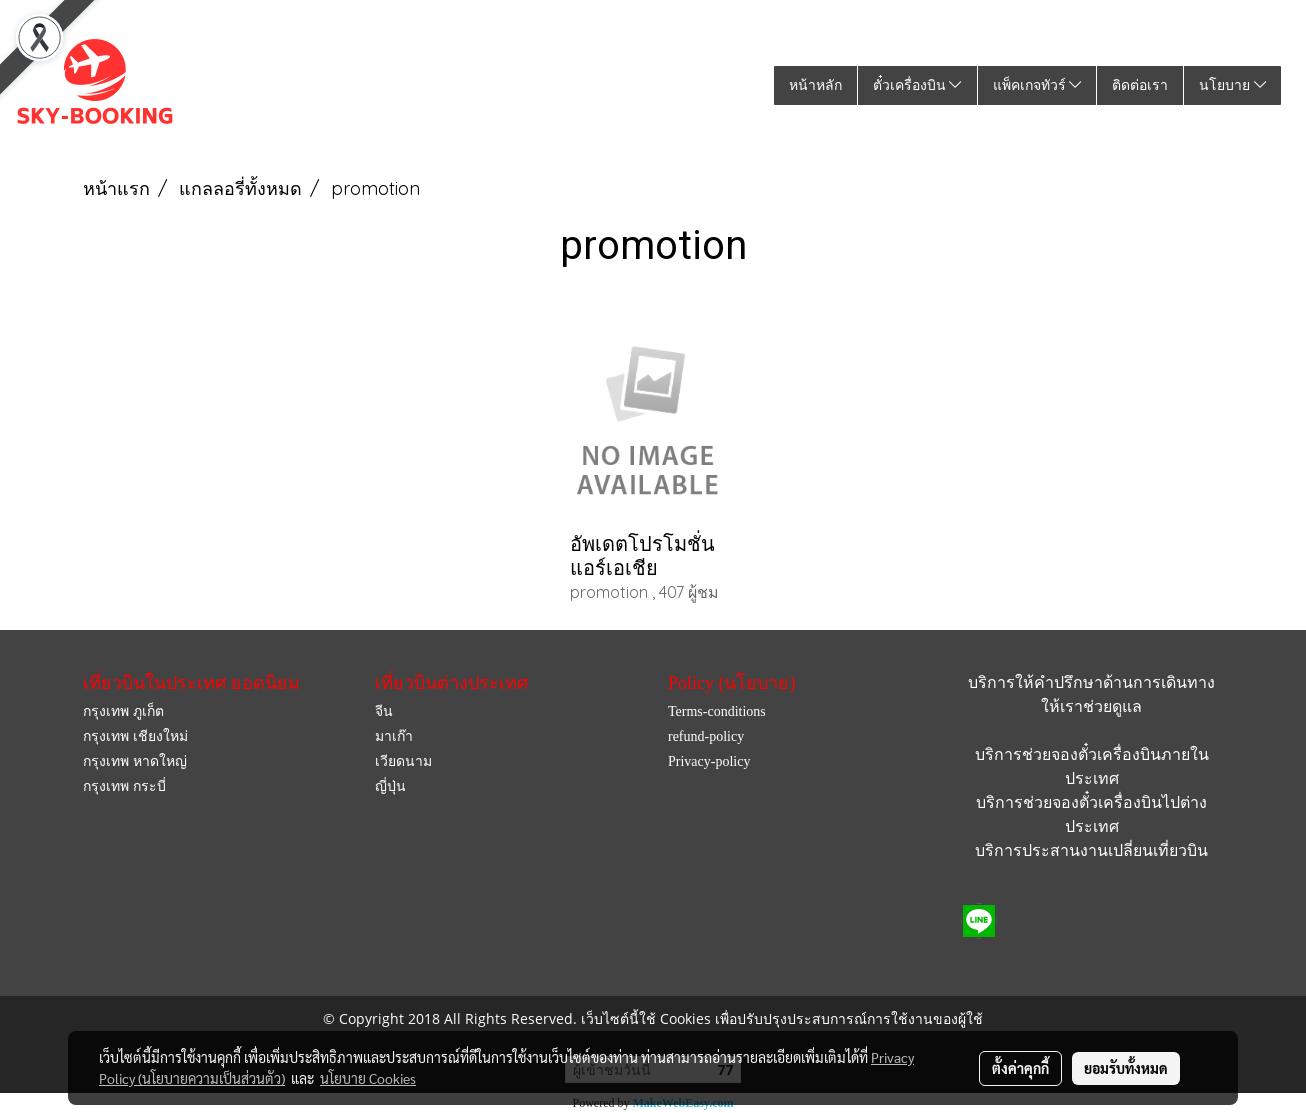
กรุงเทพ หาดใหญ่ (135, 761)
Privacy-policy (709, 761)
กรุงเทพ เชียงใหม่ (135, 736)
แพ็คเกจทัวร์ (1037, 85)
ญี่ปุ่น (390, 786)
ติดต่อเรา (1140, 85)
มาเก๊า (394, 736)
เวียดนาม (403, 761)
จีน (384, 711)
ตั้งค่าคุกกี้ (1020, 1068)
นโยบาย (1232, 85)
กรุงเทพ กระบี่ (124, 786)
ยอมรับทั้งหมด (1126, 1068)
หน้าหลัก (815, 85)
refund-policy (706, 736)
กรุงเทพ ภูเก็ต (123, 711)
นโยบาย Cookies (368, 1078)
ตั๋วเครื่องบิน (917, 85)
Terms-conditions (717, 711)
